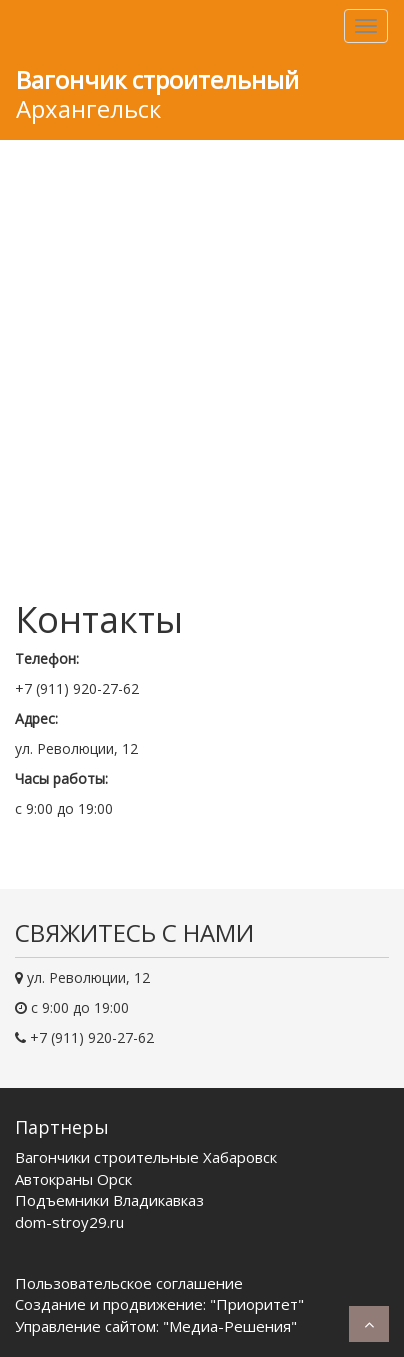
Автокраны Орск (73, 1179)
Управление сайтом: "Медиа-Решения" (156, 1326)
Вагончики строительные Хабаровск (146, 1157)
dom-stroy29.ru (69, 1222)
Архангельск (157, 94)
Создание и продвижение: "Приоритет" (159, 1304)
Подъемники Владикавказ (109, 1200)
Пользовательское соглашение (129, 1283)
